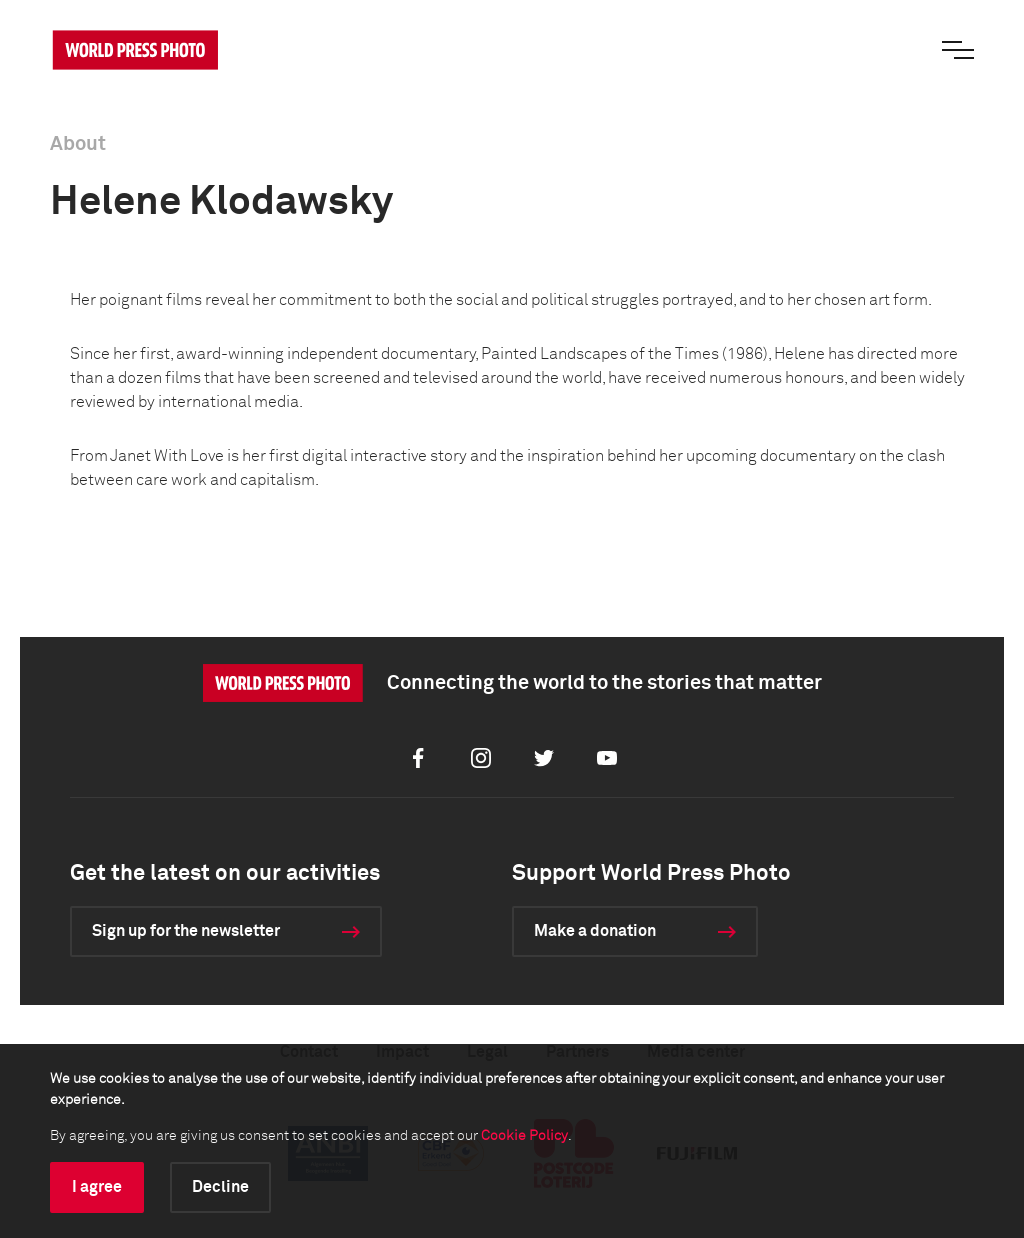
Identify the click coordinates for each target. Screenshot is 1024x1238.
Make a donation (595, 931)
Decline (220, 1187)
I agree (97, 1187)
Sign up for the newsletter (186, 931)
